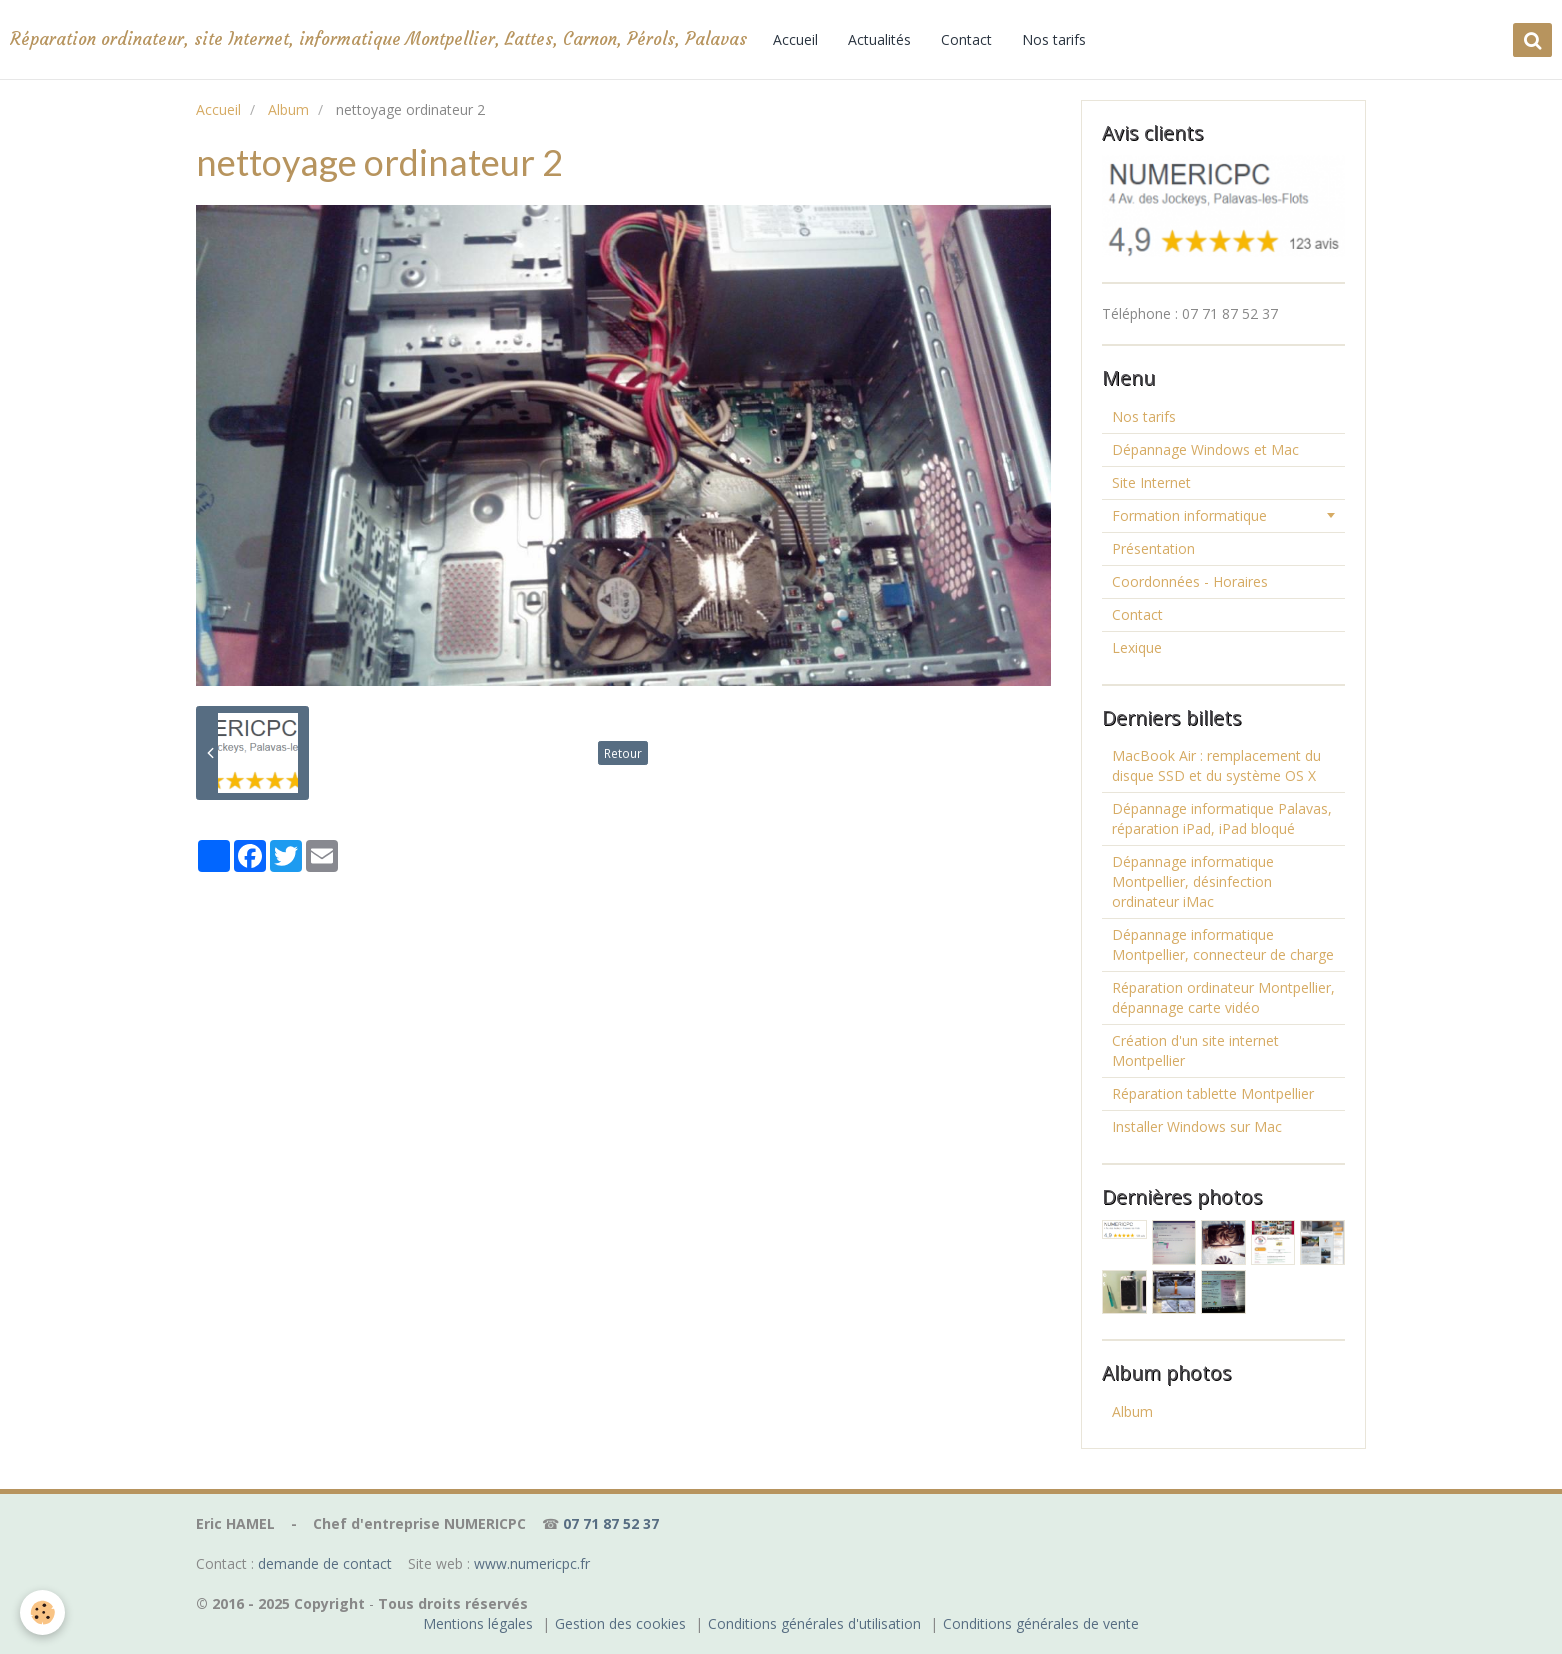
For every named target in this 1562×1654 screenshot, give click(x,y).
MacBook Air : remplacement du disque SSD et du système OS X (1216, 765)
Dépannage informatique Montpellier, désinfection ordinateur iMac (1193, 881)
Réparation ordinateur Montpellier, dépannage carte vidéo (1223, 997)
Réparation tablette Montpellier (1213, 1093)
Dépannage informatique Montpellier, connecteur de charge (1223, 944)
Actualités (879, 39)
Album (288, 109)
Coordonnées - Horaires (1190, 581)
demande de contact (325, 1563)
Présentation (1153, 548)
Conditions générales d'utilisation (814, 1623)
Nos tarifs (1054, 39)
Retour (623, 753)
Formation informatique (1189, 515)
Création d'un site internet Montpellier (1195, 1050)
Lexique (1137, 647)
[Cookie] (42, 1612)
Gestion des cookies (620, 1623)
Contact (966, 39)
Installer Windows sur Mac (1197, 1126)
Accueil (795, 39)
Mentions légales (478, 1623)
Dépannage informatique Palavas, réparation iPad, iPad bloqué (1222, 818)
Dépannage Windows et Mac (1205, 449)
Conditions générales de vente (1041, 1623)
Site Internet (1151, 482)
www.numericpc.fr (532, 1563)
